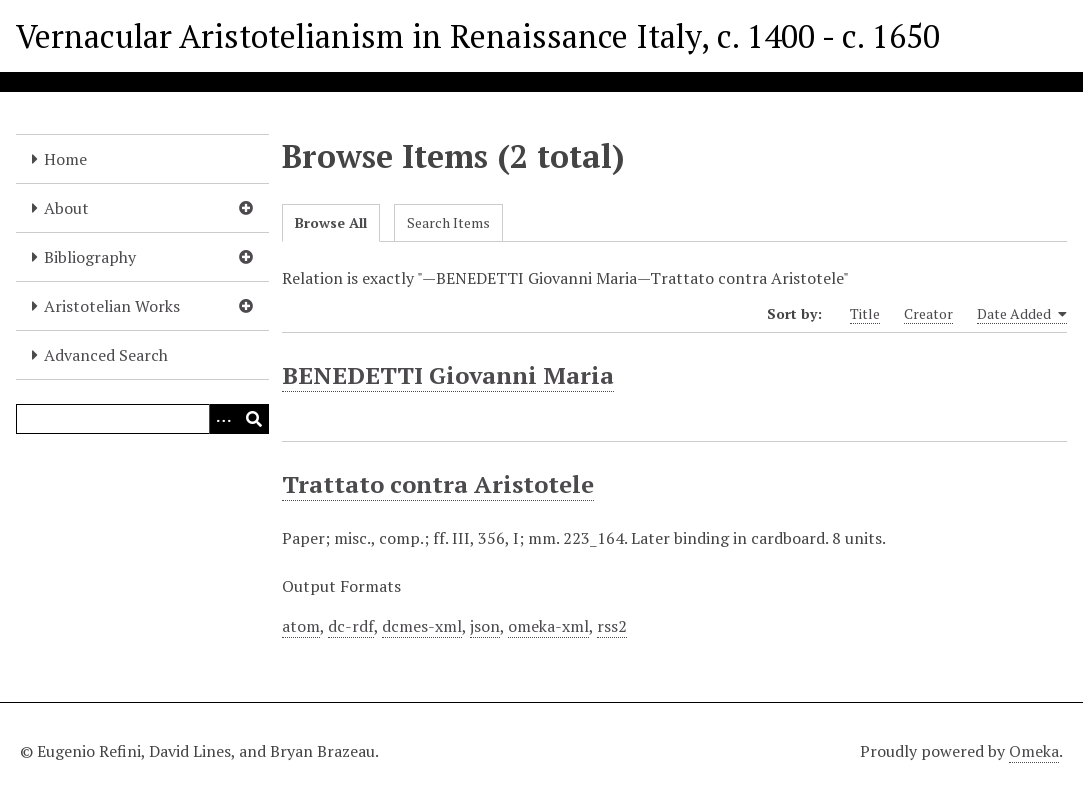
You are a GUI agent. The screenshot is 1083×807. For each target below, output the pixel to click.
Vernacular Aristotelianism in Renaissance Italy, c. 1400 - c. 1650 (478, 36)
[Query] (142, 419)
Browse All (331, 222)
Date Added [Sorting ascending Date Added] (1022, 314)
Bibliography (90, 257)
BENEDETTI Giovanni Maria (448, 375)
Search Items (448, 222)
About (66, 208)
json (485, 626)
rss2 (612, 626)
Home (65, 159)
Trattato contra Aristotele (438, 484)
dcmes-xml (422, 626)
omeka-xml (548, 626)
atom (301, 626)
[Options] (224, 419)
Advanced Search (106, 355)
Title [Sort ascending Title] (865, 313)
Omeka (1034, 751)
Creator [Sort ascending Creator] (928, 313)
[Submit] (254, 419)
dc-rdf (351, 626)
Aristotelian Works (112, 306)
